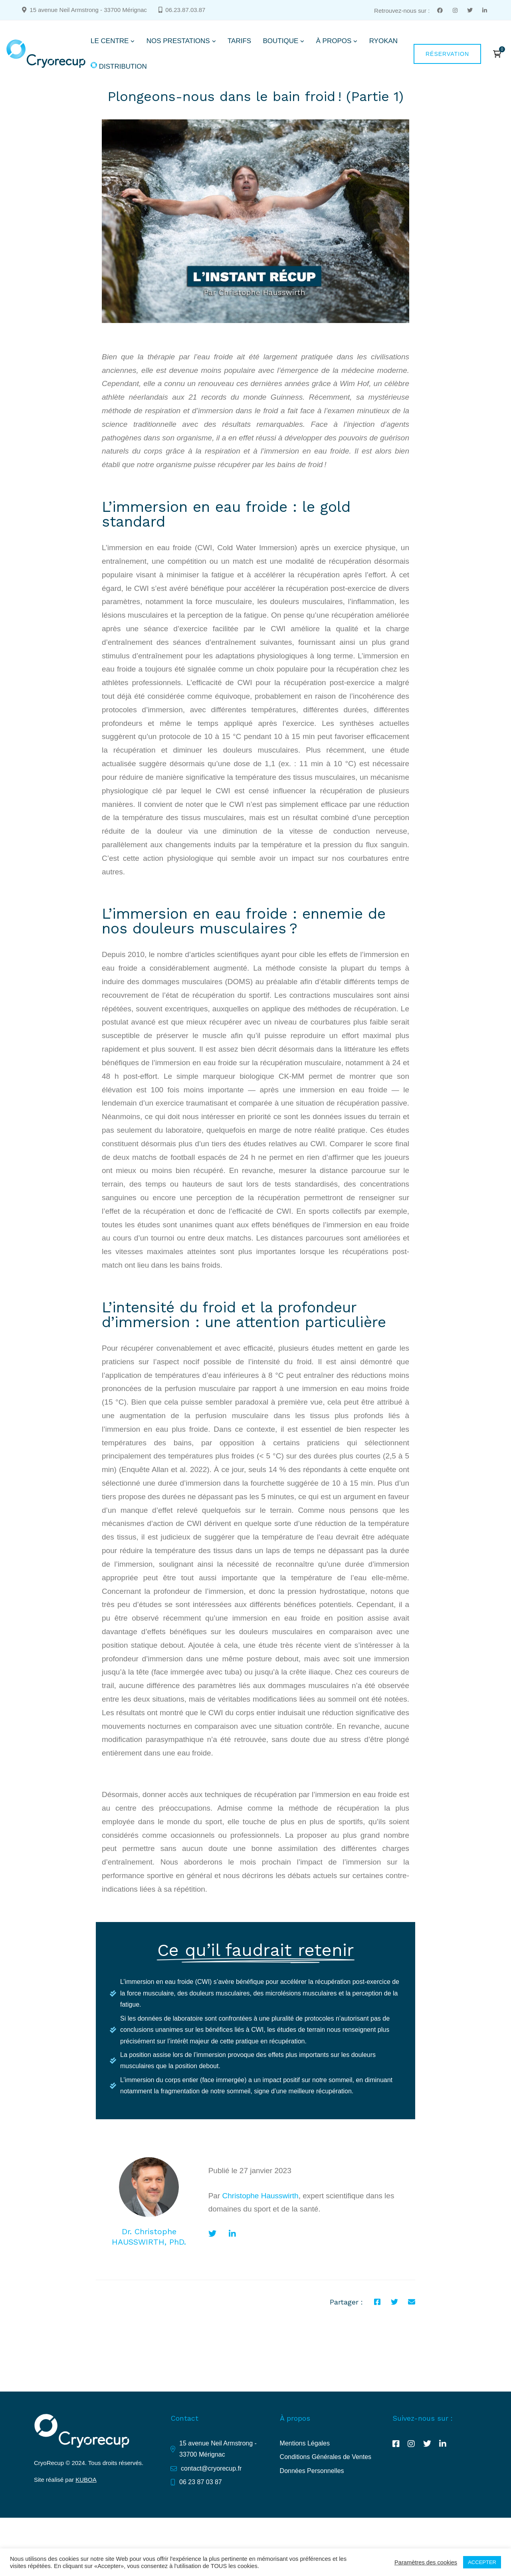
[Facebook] (377, 2302)
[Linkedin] (232, 2234)
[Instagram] (411, 2444)
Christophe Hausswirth (260, 2196)
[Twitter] (212, 2234)
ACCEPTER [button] (482, 2562)
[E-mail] (411, 2302)
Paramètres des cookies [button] (425, 2562)
